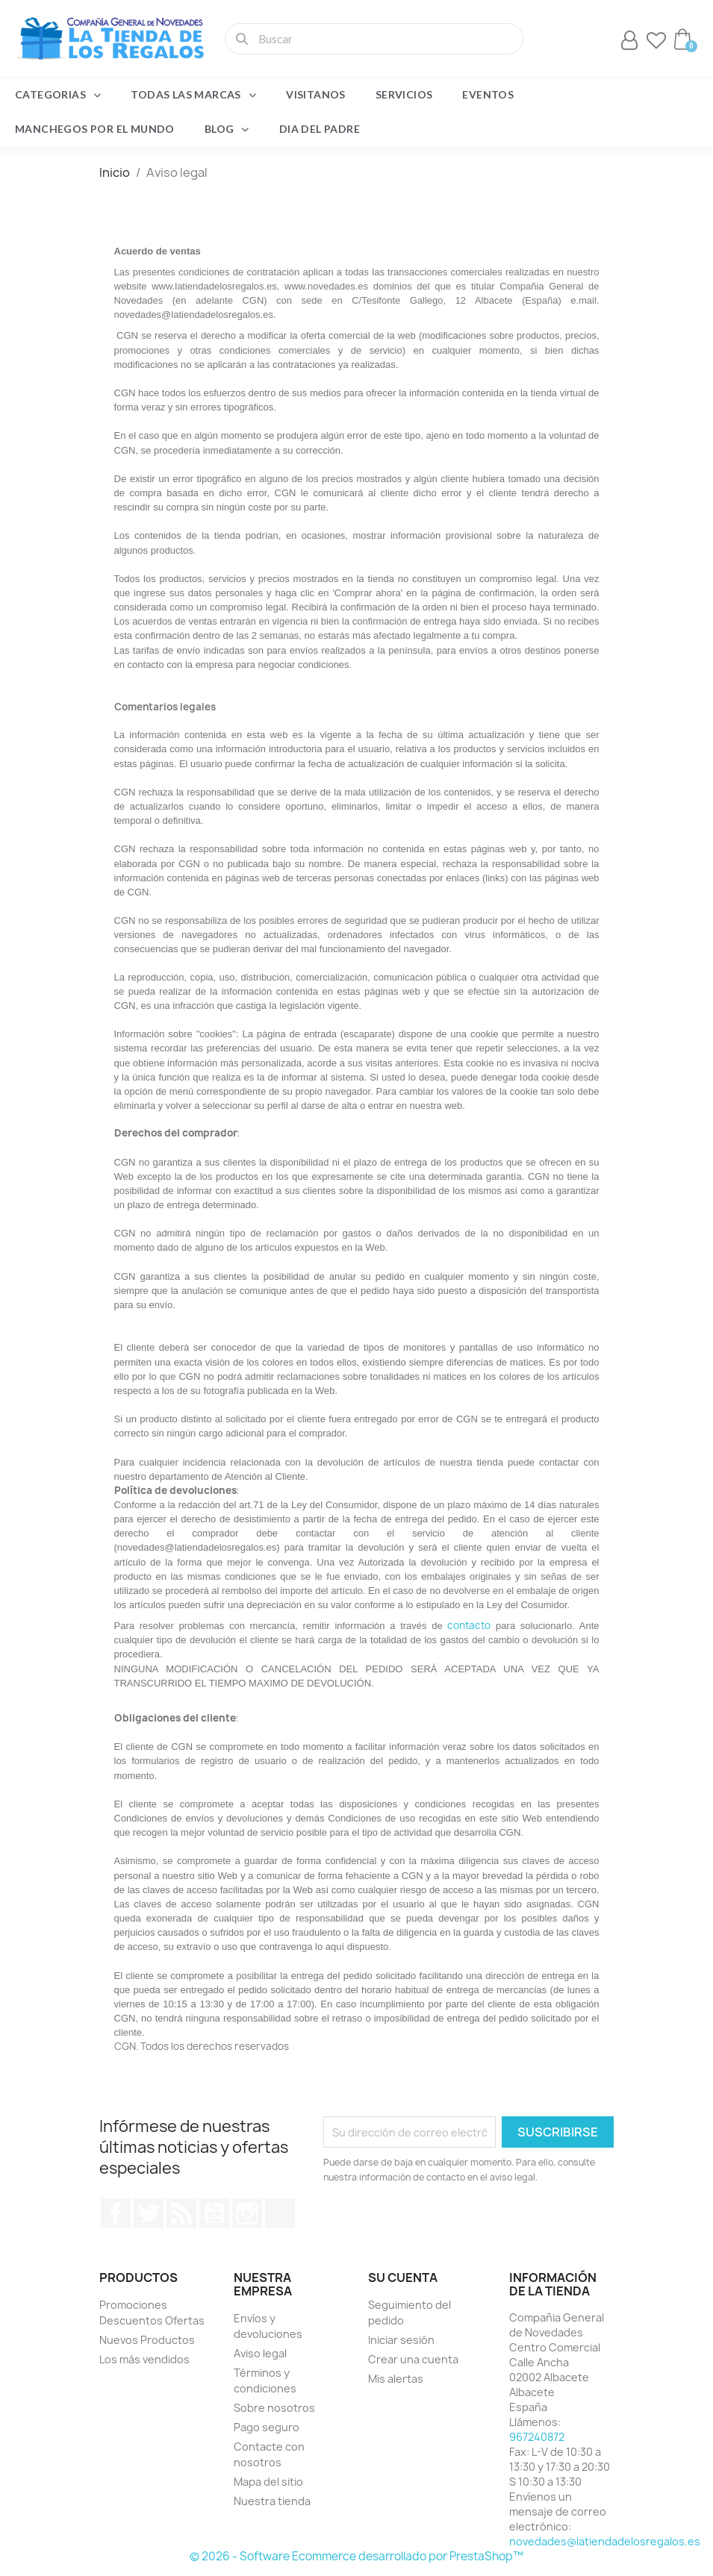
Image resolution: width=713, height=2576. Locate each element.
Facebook (116, 2213)
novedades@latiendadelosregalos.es (604, 2541)
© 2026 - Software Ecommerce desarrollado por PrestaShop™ (356, 2556)
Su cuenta (403, 2277)
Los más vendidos (144, 2359)
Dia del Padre (319, 128)
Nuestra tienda (272, 2501)
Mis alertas (395, 2379)
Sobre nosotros (274, 2408)
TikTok (280, 2213)
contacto (469, 1625)
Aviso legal (260, 2353)
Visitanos (316, 94)
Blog (227, 129)
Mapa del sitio (268, 2482)
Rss (181, 2213)
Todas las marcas (193, 95)
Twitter (149, 2213)
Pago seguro (266, 2427)
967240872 (536, 2437)
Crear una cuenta (413, 2359)
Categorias (58, 95)
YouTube (214, 2213)
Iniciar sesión (401, 2340)
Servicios (404, 94)
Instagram (247, 2213)
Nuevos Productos (147, 2340)
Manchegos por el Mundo (95, 128)
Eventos (488, 94)
